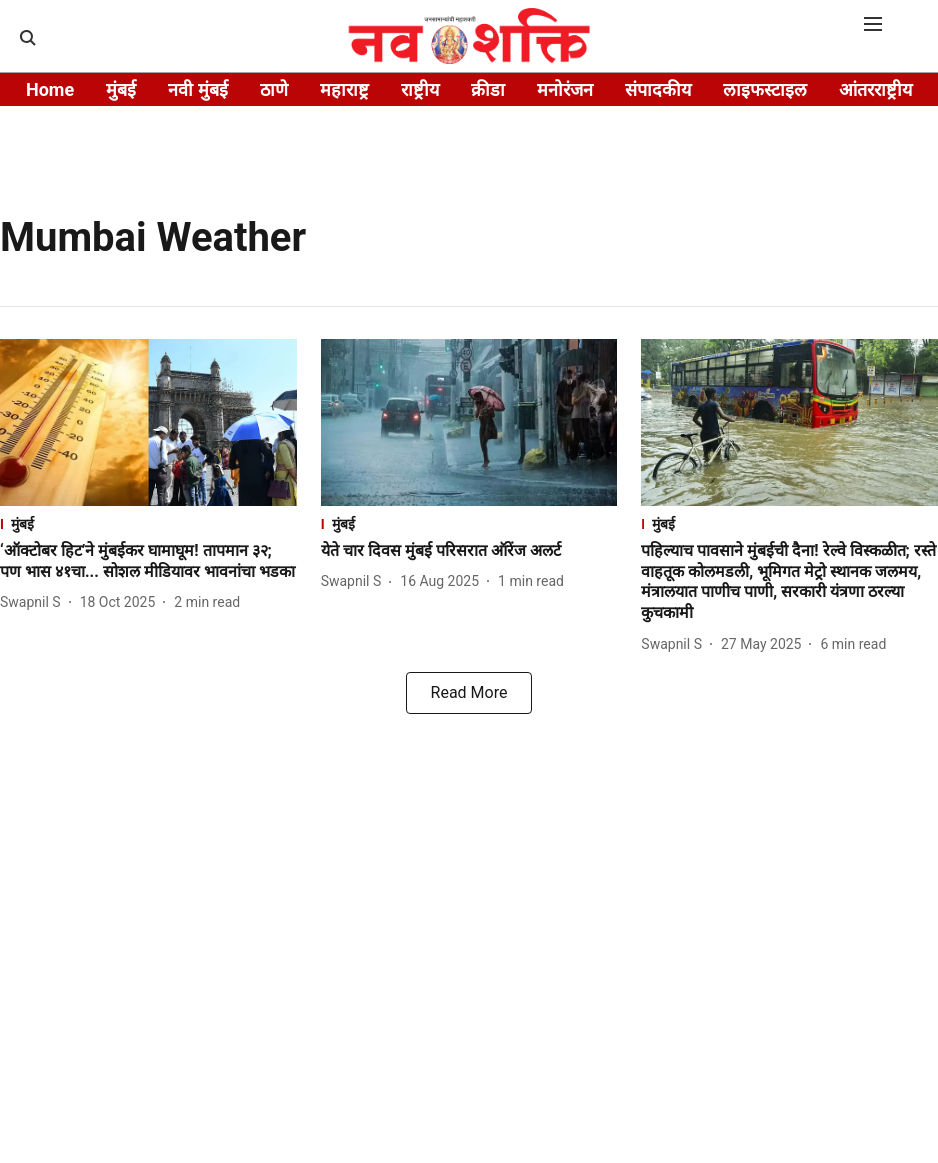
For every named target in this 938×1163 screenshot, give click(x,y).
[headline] (148, 562)
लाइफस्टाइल (765, 89)
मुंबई (121, 89)
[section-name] (148, 523)
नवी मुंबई (197, 89)
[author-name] (34, 602)
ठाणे (274, 89)
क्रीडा (488, 89)
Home (50, 89)
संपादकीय (658, 89)
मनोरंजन (565, 89)
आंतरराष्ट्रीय (875, 89)
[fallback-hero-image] (148, 422)
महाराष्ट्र (344, 89)
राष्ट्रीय (420, 89)
